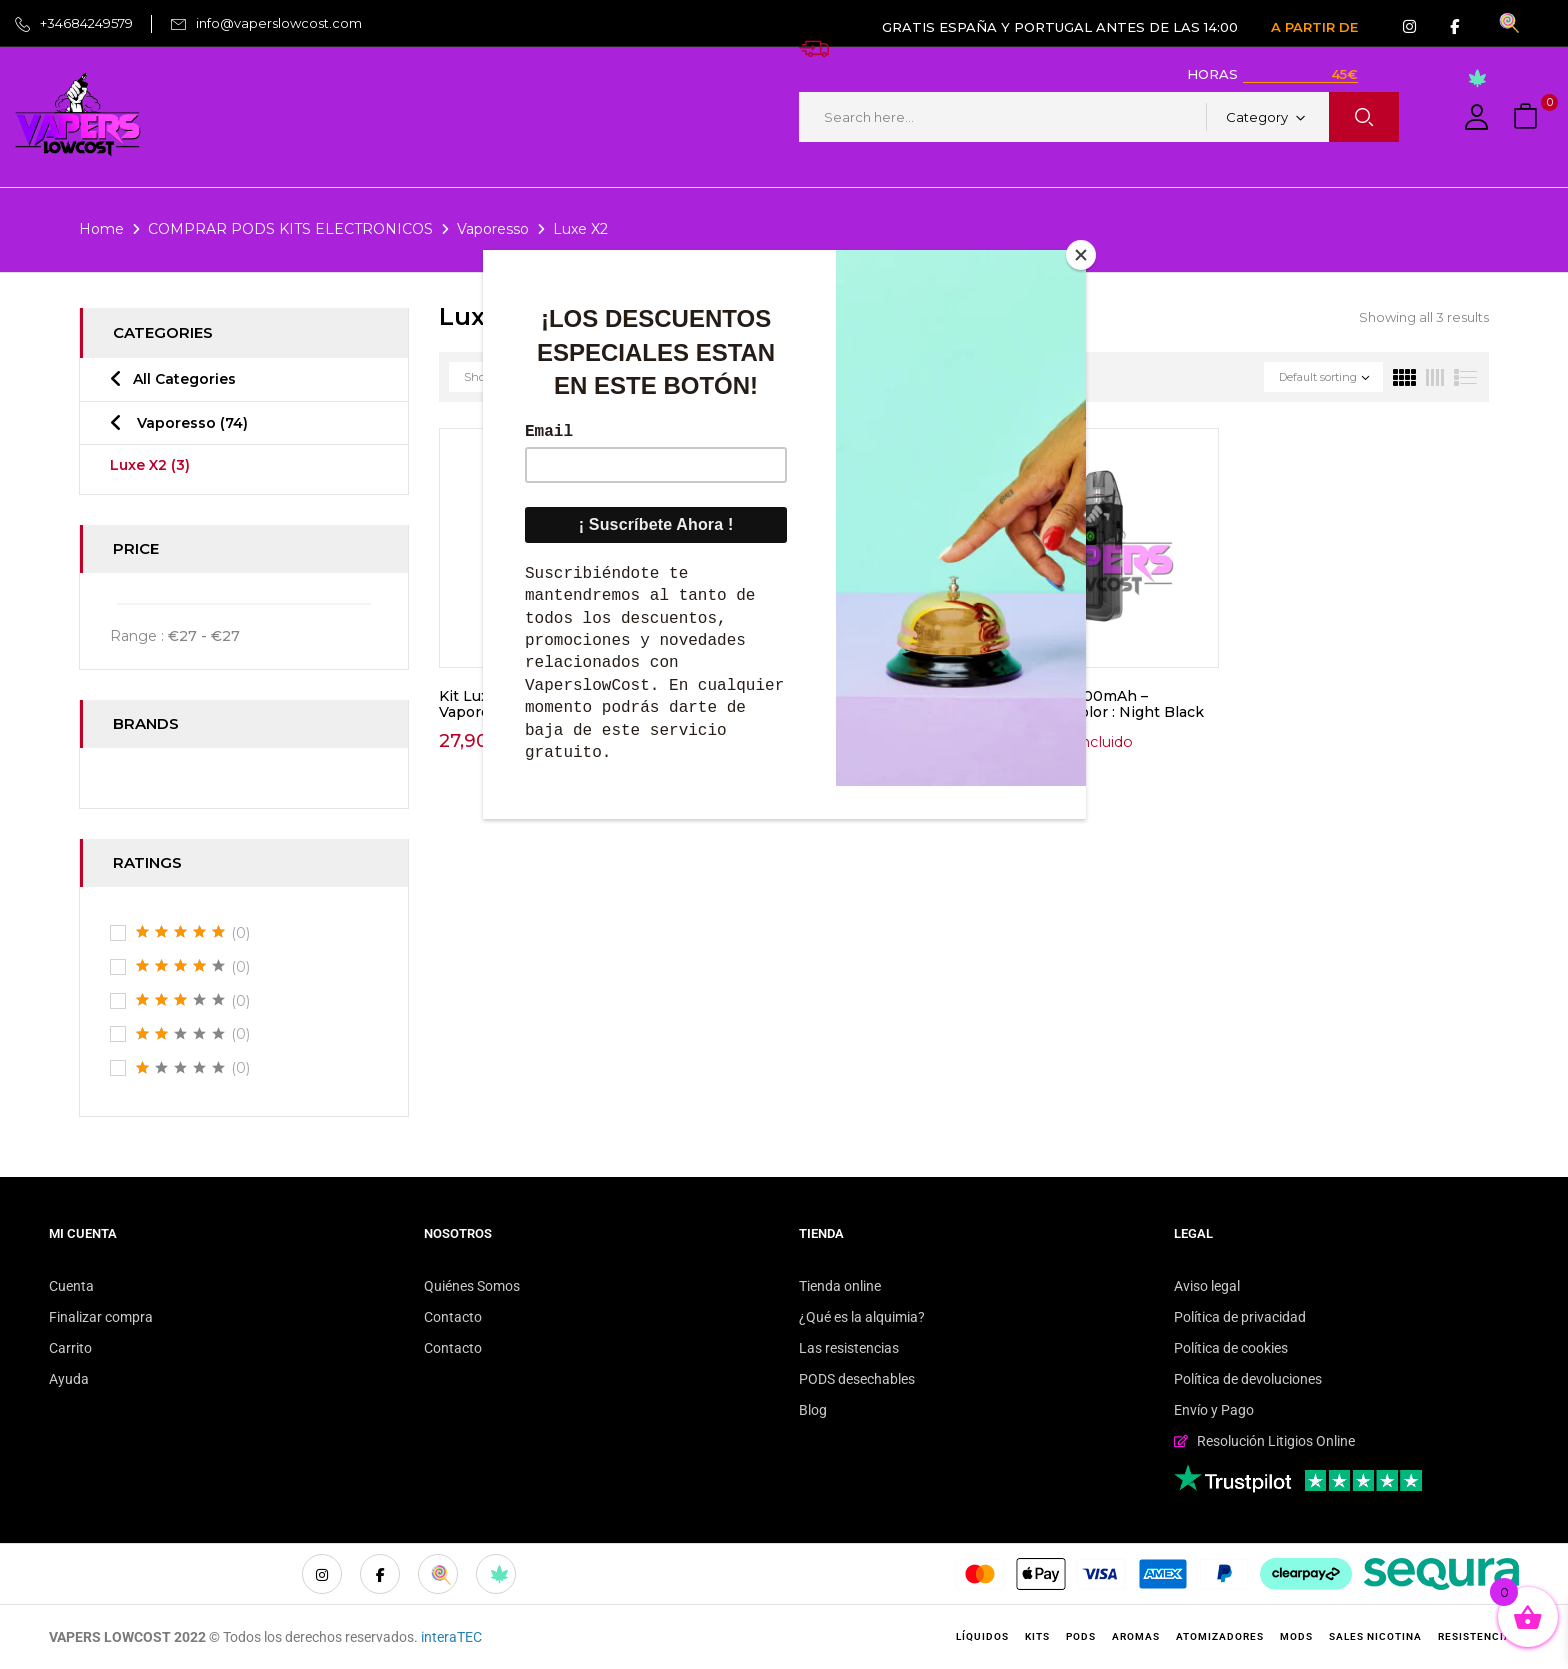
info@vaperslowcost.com (279, 23)
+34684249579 (86, 23)
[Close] (1081, 255)
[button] (1528, 117)
